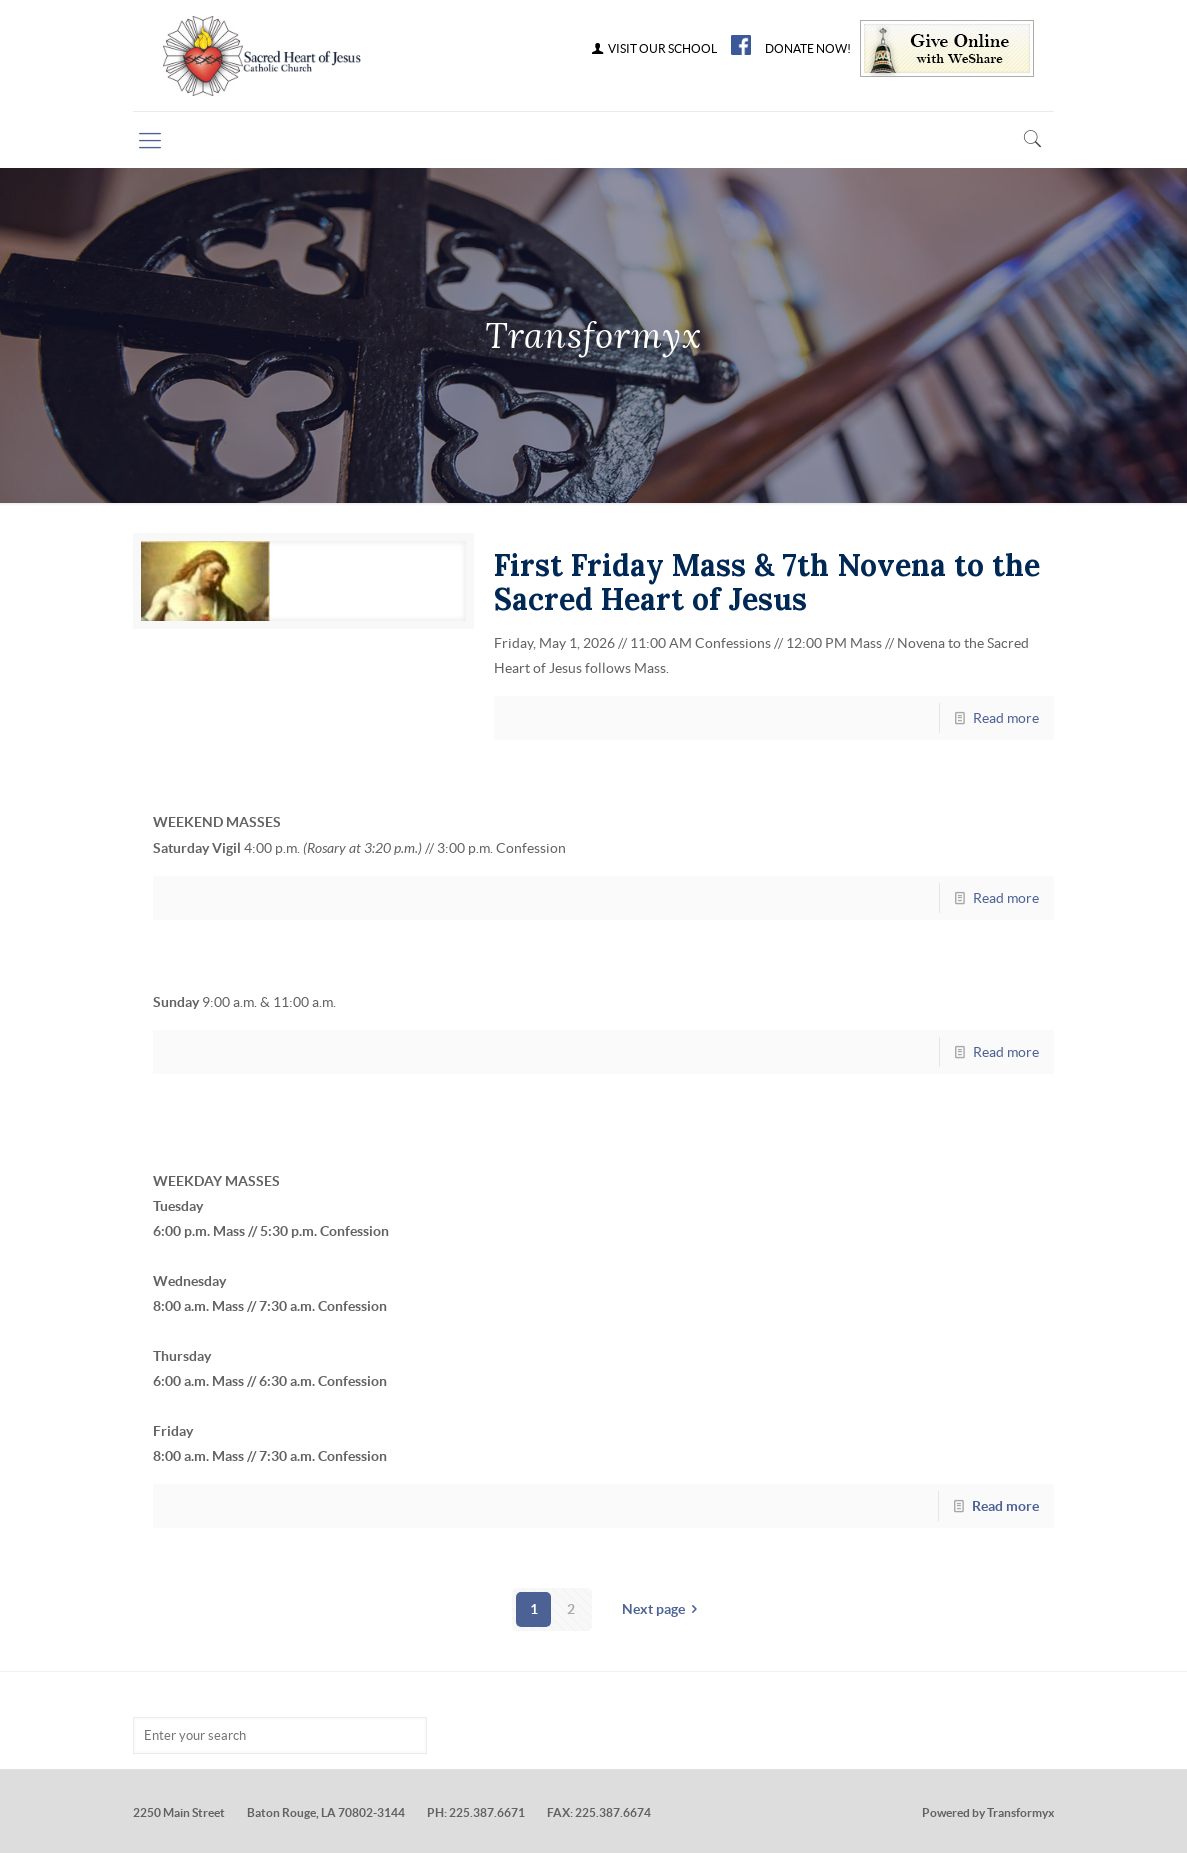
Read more (1006, 718)
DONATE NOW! (808, 49)
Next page (663, 1608)
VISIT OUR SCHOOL (653, 49)
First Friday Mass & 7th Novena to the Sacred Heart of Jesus (767, 582)
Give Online (947, 48)
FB (741, 45)
